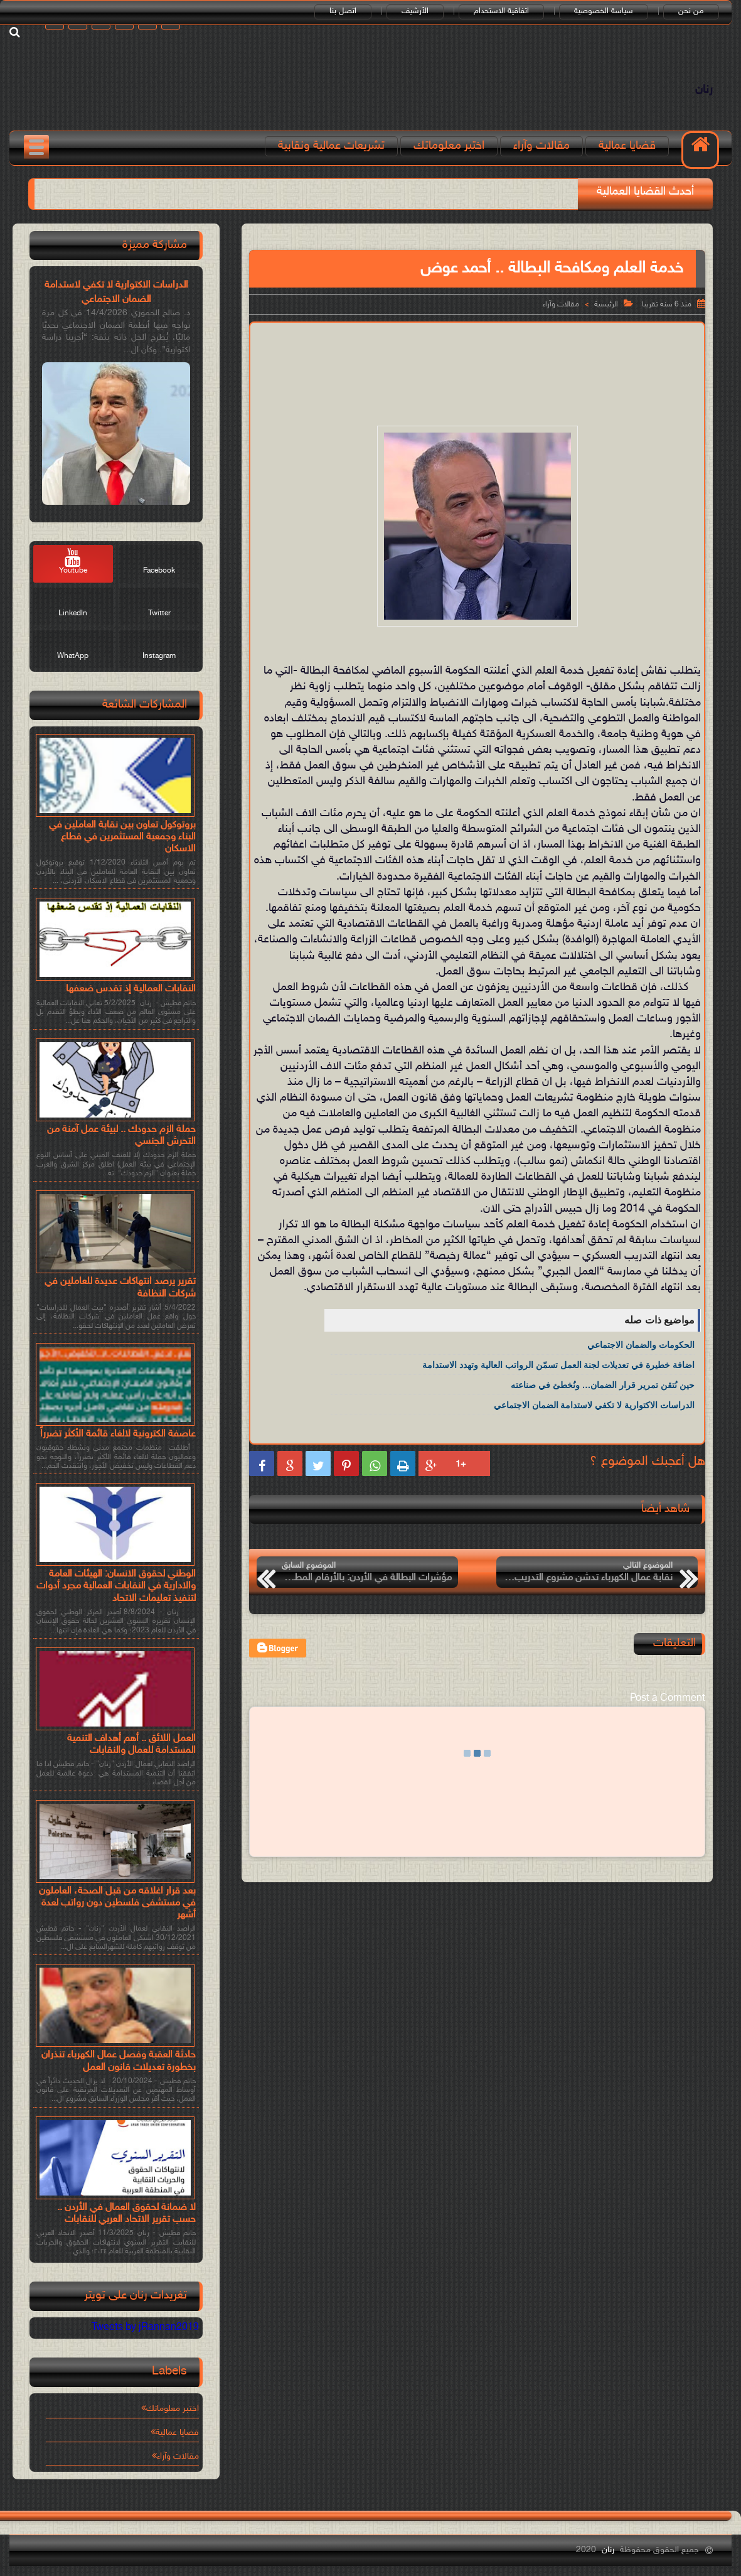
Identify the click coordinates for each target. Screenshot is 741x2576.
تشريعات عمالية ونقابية (331, 146)
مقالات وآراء (541, 146)
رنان (704, 90)
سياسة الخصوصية (603, 11)
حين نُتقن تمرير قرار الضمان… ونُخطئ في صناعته (603, 1385)
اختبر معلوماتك (448, 146)
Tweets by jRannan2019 (145, 2328)
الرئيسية (606, 304)
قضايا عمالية (627, 146)
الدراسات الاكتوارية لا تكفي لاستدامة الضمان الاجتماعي (594, 1405)
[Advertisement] (475, 363)
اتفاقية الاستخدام (501, 11)
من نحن (691, 11)
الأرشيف (415, 11)
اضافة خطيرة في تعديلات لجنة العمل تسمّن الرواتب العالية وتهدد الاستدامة (558, 1365)
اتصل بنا (342, 11)
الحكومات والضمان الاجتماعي (641, 1345)
